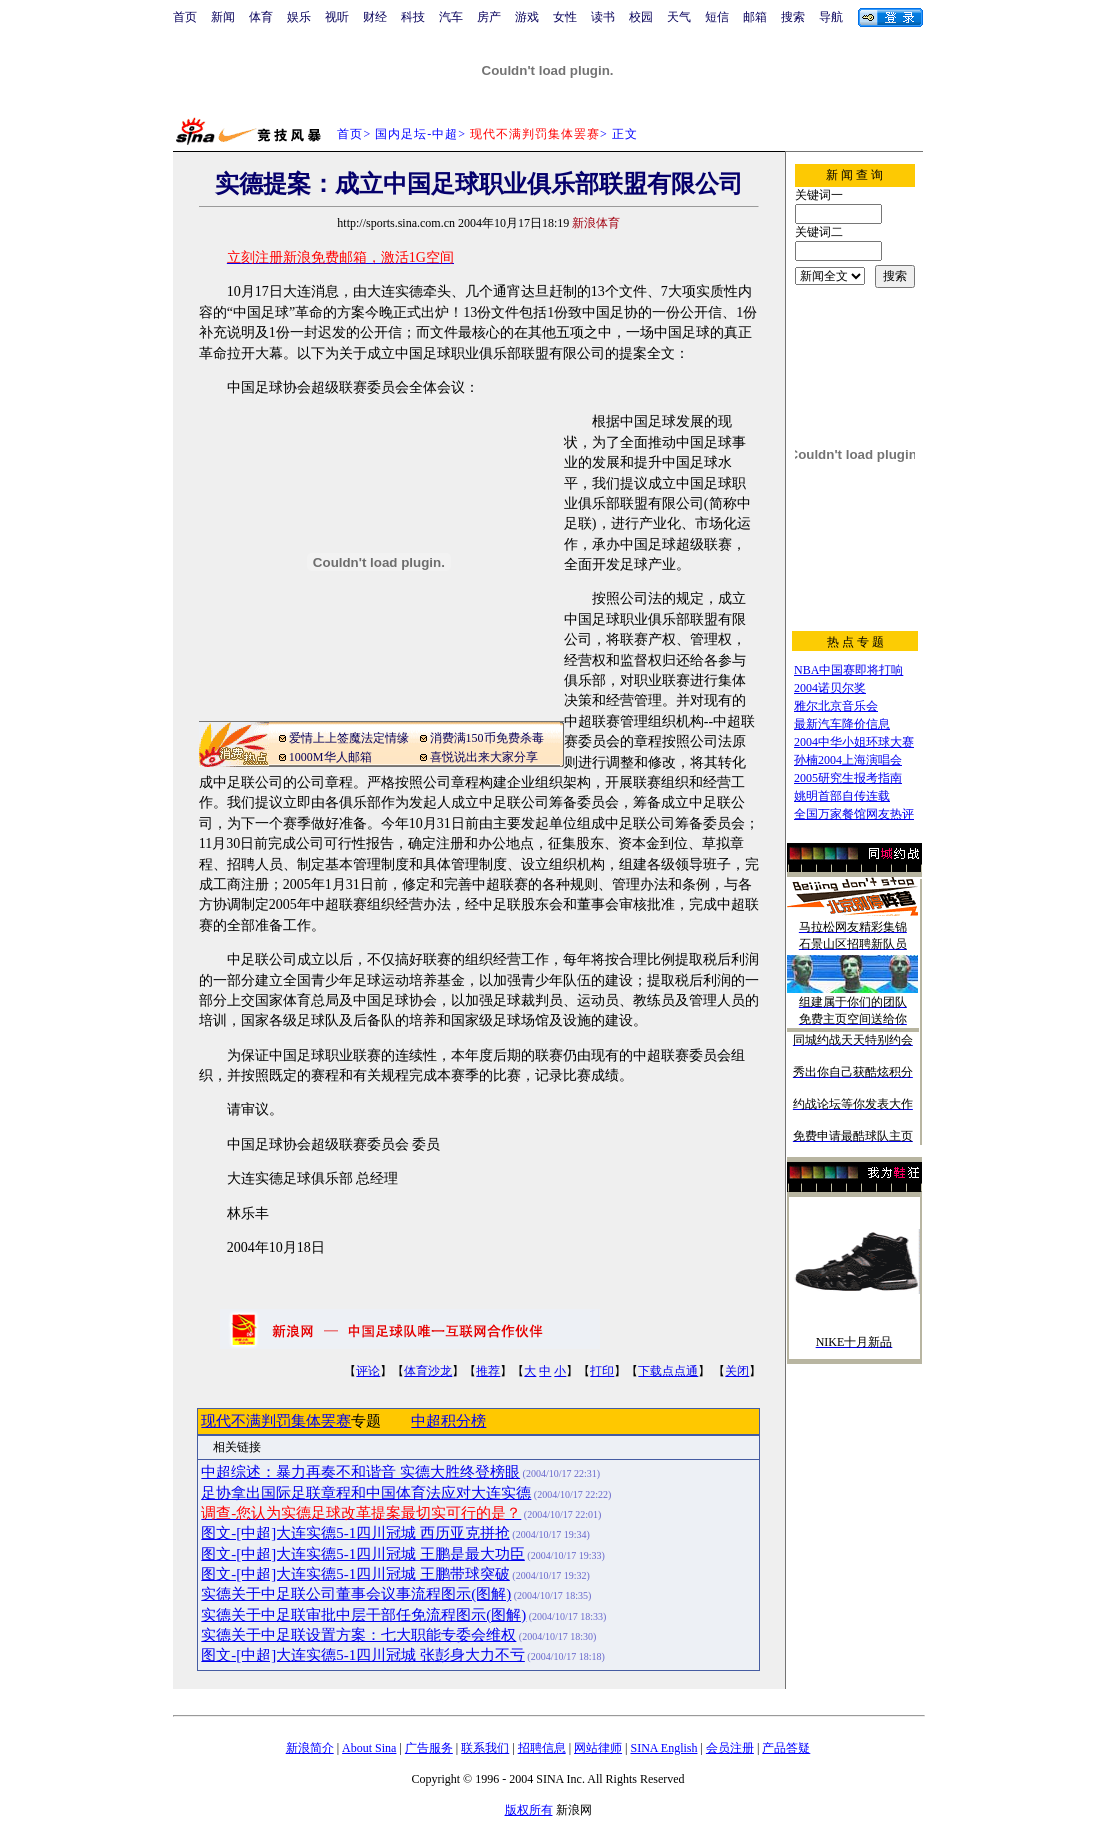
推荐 (488, 1371)
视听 (337, 17)
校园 (641, 17)
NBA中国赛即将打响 (848, 670)
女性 (565, 17)
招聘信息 (542, 1748)
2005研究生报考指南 (848, 778)
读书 (603, 17)
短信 (717, 17)
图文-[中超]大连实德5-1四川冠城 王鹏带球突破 (355, 1574)
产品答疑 (786, 1748)
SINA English (663, 1748)
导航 (831, 17)
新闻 (223, 17)
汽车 (451, 17)
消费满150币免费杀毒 (487, 738)
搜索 (793, 17)
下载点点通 (668, 1371)
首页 (185, 17)
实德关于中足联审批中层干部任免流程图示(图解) (363, 1615)
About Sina (369, 1748)
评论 (368, 1371)
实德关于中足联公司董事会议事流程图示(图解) (356, 1594)
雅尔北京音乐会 (836, 706)
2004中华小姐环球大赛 (854, 742)
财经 (375, 17)
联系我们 (485, 1748)
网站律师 (598, 1748)
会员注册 (730, 1748)
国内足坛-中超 (416, 134)
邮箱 (755, 17)
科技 (413, 17)
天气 (679, 17)
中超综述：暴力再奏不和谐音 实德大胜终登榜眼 (360, 1472)
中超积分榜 (448, 1421)
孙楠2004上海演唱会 (848, 760)
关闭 (737, 1371)
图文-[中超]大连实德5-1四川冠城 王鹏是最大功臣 (362, 1554)
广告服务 (429, 1748)
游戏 (527, 17)
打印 (602, 1371)
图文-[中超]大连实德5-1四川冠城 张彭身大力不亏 (362, 1655)
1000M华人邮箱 (330, 757)
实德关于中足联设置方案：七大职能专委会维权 (358, 1635)
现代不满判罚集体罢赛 (276, 1421)
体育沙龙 (428, 1371)
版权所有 (529, 1810)
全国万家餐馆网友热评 (854, 814)
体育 (261, 17)
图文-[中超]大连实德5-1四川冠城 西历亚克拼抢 (355, 1533)
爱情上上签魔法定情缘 (349, 738)
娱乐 (299, 17)
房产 (489, 17)
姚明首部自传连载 (842, 796)
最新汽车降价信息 (842, 724)
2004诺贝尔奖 (830, 688)
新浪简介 (310, 1748)
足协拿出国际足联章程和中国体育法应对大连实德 (366, 1493)
